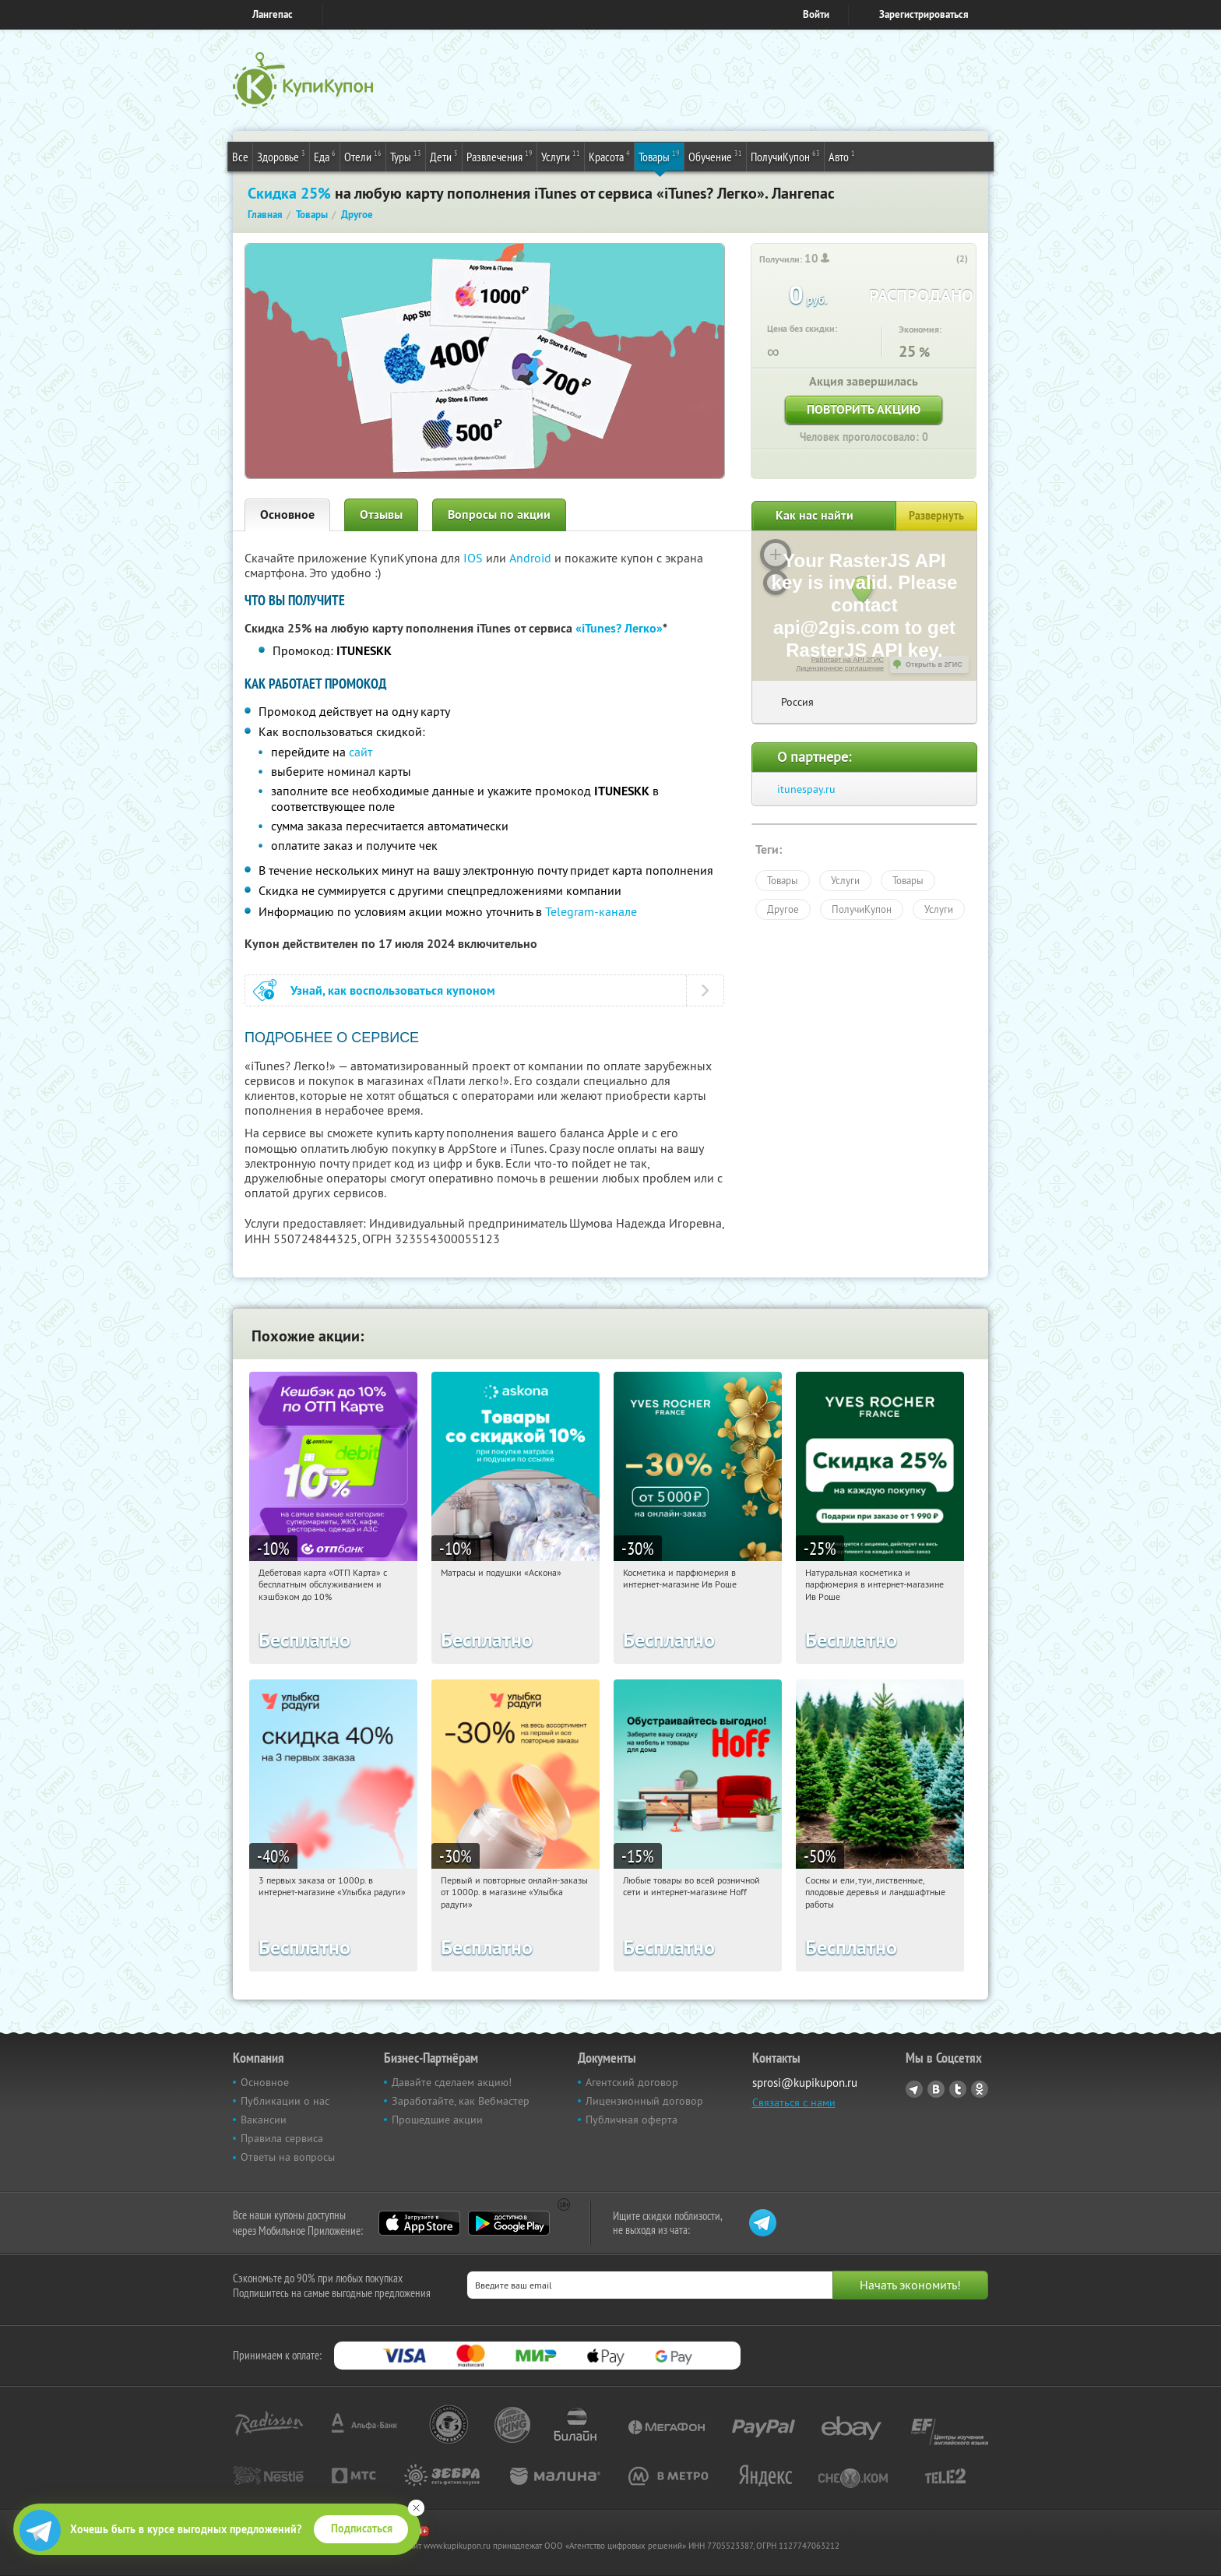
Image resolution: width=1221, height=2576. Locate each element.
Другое (783, 909)
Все (240, 156)
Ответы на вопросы (288, 2157)
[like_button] (946, 259)
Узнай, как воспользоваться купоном (392, 990)
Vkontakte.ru (936, 2089)
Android (531, 558)
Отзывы (381, 514)
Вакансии (264, 2120)
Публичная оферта (631, 2120)
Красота (609, 155)
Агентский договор (632, 2082)
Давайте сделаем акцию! (452, 2082)
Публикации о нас (285, 2101)
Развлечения (499, 155)
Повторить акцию (863, 409)
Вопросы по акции (499, 514)
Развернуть (936, 516)
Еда (325, 155)
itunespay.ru (806, 789)
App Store (419, 2223)
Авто (842, 155)
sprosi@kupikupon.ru (804, 2082)
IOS (474, 558)
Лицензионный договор (644, 2101)
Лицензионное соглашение (840, 668)
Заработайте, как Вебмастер (461, 2101)
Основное (287, 514)
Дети (444, 155)
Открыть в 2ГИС (934, 664)
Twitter (957, 2089)
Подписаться (361, 2528)
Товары (659, 155)
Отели (363, 155)
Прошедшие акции (437, 2120)
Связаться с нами (794, 2102)
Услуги (560, 155)
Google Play (509, 2223)
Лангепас (272, 14)
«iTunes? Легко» (619, 628)
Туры (405, 155)
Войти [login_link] (816, 14)
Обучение (715, 155)
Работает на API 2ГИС (847, 660)
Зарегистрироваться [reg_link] (924, 14)
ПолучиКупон (785, 155)
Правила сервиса (282, 2138)
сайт (360, 751)
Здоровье (281, 155)
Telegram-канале (591, 911)
